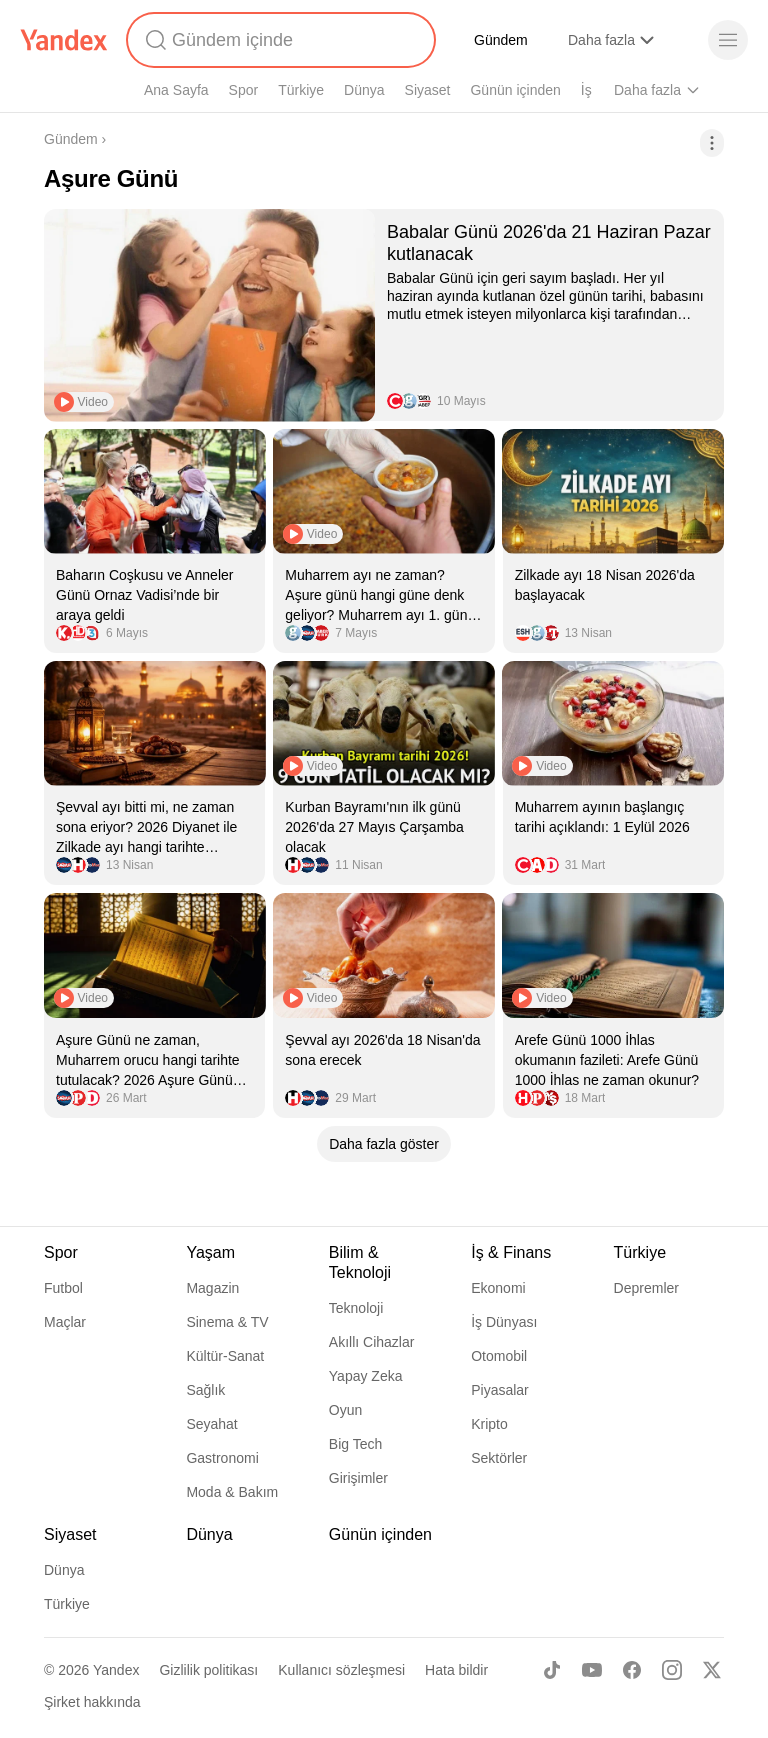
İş (586, 90)
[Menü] (728, 40)
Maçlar (65, 1322)
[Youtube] (592, 1670)
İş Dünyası (504, 1322)
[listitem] (384, 315)
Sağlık (205, 1390)
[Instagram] (672, 1670)
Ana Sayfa (176, 90)
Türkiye (301, 90)
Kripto (489, 1424)
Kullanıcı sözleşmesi (341, 1670)
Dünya (364, 90)
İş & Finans (511, 1252)
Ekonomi (498, 1288)
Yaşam (210, 1252)
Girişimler (358, 1478)
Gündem (501, 40)
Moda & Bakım (232, 1492)
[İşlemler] (712, 143)
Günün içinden (515, 90)
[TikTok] (552, 1670)
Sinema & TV (227, 1322)
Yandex (116, 1670)
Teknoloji (356, 1308)
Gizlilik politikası (208, 1670)
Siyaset (428, 90)
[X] (712, 1670)
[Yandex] (64, 40)
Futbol (63, 1288)
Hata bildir (456, 1670)
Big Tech (355, 1444)
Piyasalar (500, 1390)
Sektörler (499, 1458)
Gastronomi (222, 1458)
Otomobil (499, 1356)
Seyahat (211, 1424)
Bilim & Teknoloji (360, 1262)
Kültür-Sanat (225, 1356)
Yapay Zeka (366, 1376)
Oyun (345, 1410)
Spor (244, 90)
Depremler (646, 1288)
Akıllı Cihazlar (372, 1342)
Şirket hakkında (92, 1702)
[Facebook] (632, 1670)
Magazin (212, 1288)
